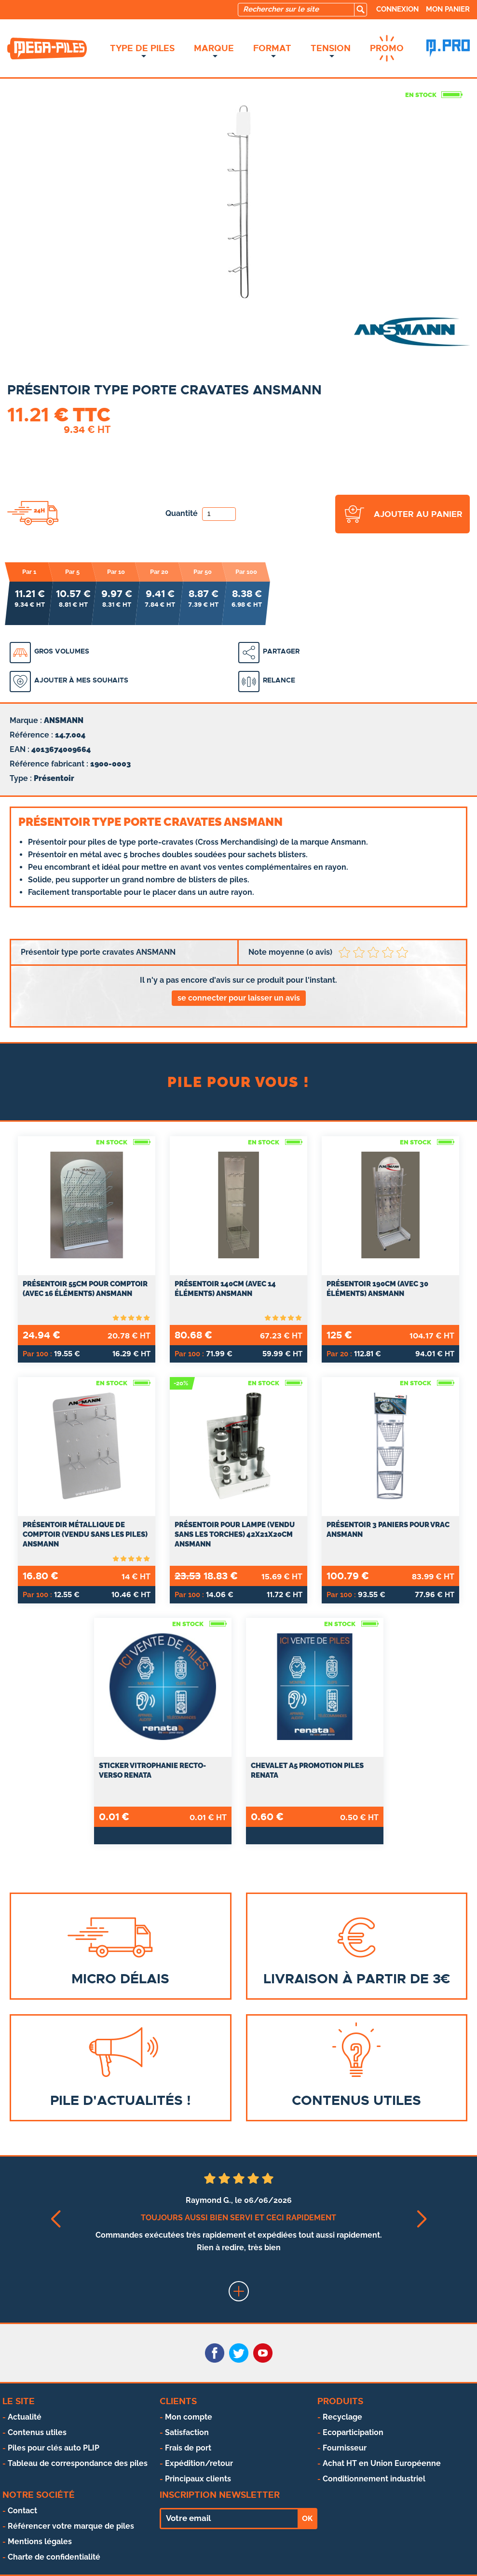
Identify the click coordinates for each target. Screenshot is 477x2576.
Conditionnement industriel (374, 2478)
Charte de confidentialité (54, 2557)
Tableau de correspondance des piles (78, 2463)
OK (307, 2518)
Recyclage (342, 2417)
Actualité (24, 2417)
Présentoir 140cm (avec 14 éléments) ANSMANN (225, 1289)
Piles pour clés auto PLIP (53, 2447)
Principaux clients (198, 2478)
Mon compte (188, 2417)
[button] (56, 2219)
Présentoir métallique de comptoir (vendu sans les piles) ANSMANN (85, 1534)
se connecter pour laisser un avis (238, 998)
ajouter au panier (418, 514)
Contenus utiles (37, 2432)
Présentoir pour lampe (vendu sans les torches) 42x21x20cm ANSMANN (235, 1534)
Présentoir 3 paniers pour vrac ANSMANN (388, 1529)
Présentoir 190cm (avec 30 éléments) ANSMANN (377, 1289)
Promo (387, 48)
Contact (22, 2510)
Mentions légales (40, 2541)
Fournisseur (345, 2447)
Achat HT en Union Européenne (382, 2463)
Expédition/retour (199, 2463)
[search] (360, 9)
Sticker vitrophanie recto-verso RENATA (152, 1770)
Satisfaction (187, 2432)
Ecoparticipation (353, 2432)
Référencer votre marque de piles (71, 2526)
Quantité (200, 513)
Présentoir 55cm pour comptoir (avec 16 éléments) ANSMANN (85, 1289)
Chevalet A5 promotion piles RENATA (307, 1770)
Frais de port (188, 2447)
